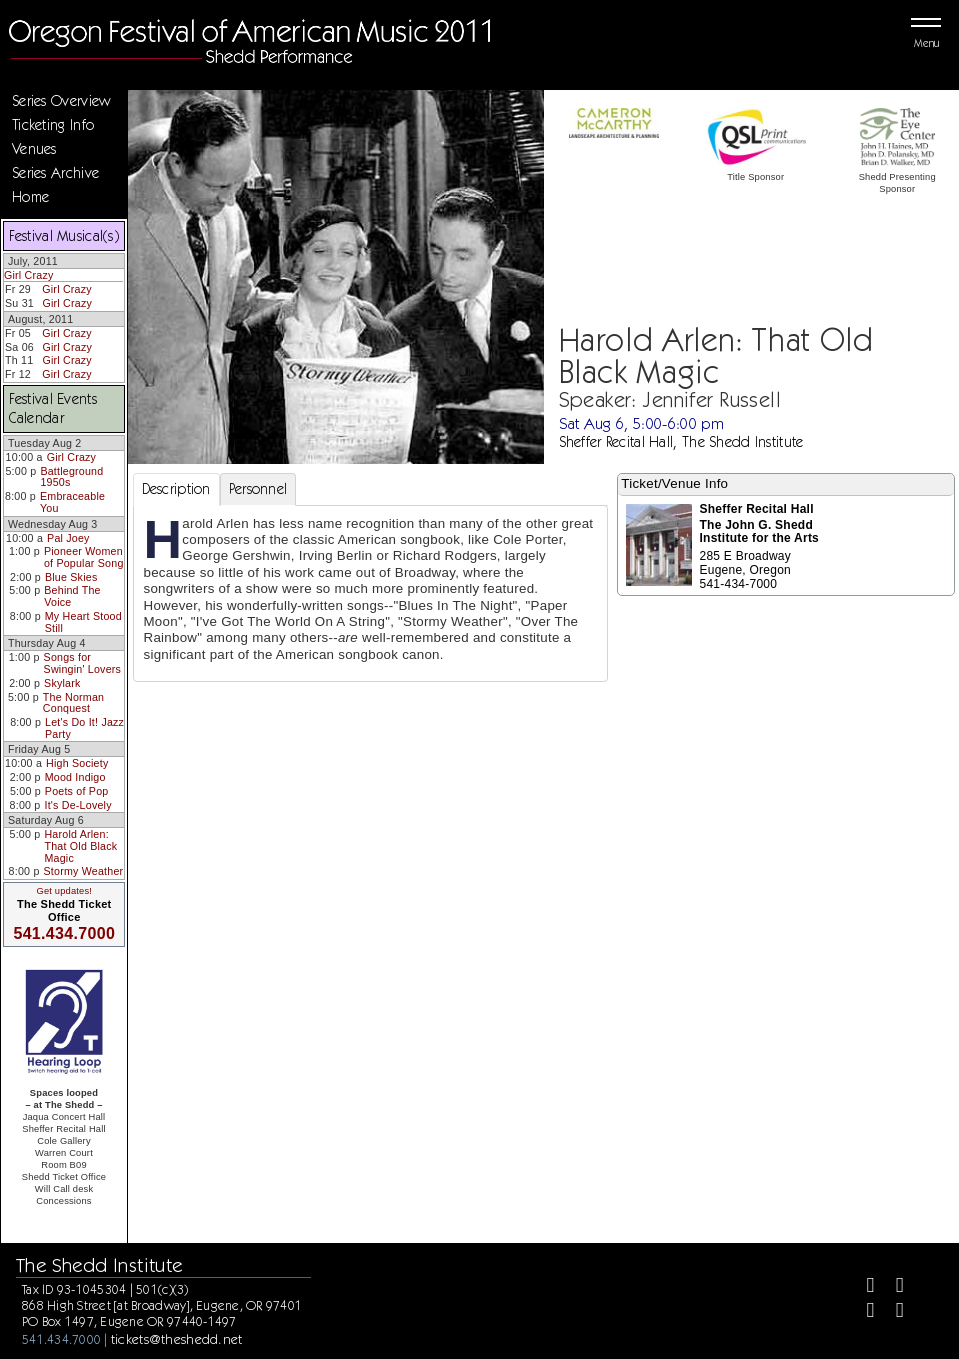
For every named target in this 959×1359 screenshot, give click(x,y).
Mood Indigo (75, 777)
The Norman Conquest (73, 703)
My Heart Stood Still (83, 622)
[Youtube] (891, 1312)
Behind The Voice (72, 596)
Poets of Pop (77, 791)
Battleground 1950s (71, 477)
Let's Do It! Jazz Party (84, 728)
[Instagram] (862, 1312)
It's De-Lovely (78, 805)
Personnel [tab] (258, 489)
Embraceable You (72, 502)
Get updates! (64, 891)
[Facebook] (862, 1287)
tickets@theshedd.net (177, 1339)
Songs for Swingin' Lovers (83, 663)
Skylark (62, 683)
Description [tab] (176, 489)
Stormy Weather (84, 871)
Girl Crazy (29, 275)
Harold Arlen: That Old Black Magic (80, 845)
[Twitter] (891, 1287)
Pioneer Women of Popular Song (84, 557)
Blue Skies (71, 577)
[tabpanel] (371, 594)
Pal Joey (68, 538)
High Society (77, 763)
